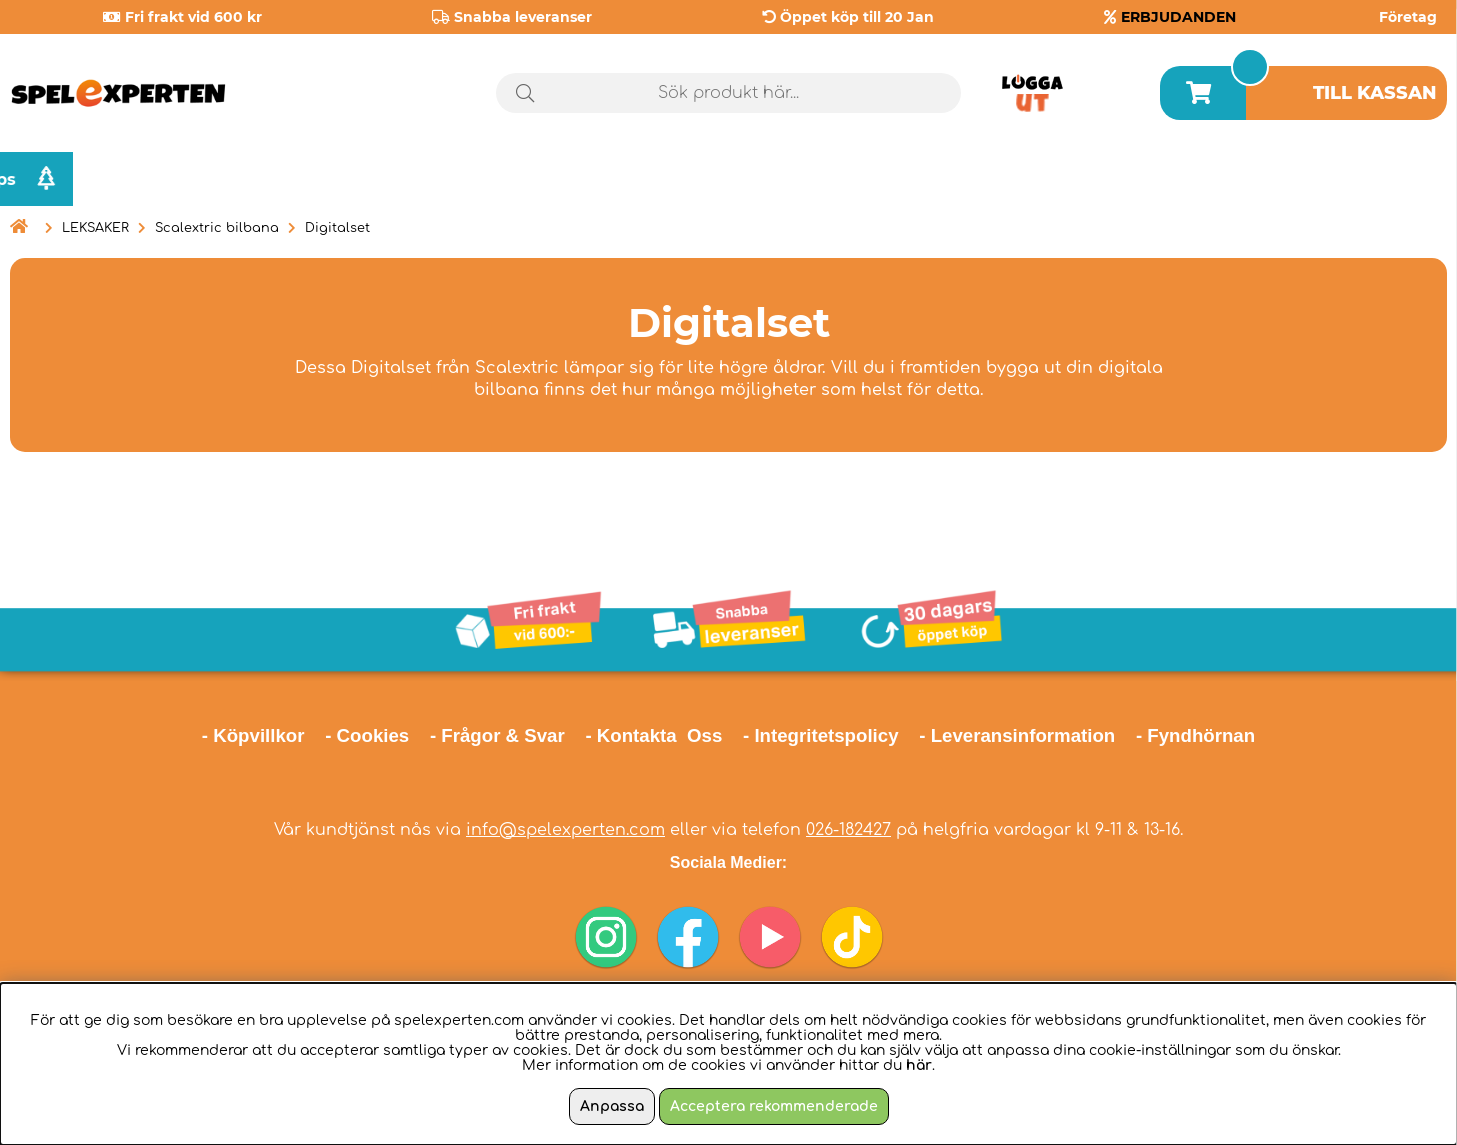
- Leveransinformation (1017, 735)
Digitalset (337, 228)
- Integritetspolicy (821, 735)
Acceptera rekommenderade (774, 1106)
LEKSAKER (95, 228)
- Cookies (367, 735)
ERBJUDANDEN (1178, 17)
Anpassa (612, 1106)
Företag (1408, 17)
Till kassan (1375, 93)
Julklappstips (1364, 179)
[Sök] (729, 93)
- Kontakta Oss (653, 735)
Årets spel (1177, 179)
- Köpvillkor (253, 735)
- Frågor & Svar (497, 735)
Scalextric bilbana (217, 228)
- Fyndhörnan (1195, 735)
